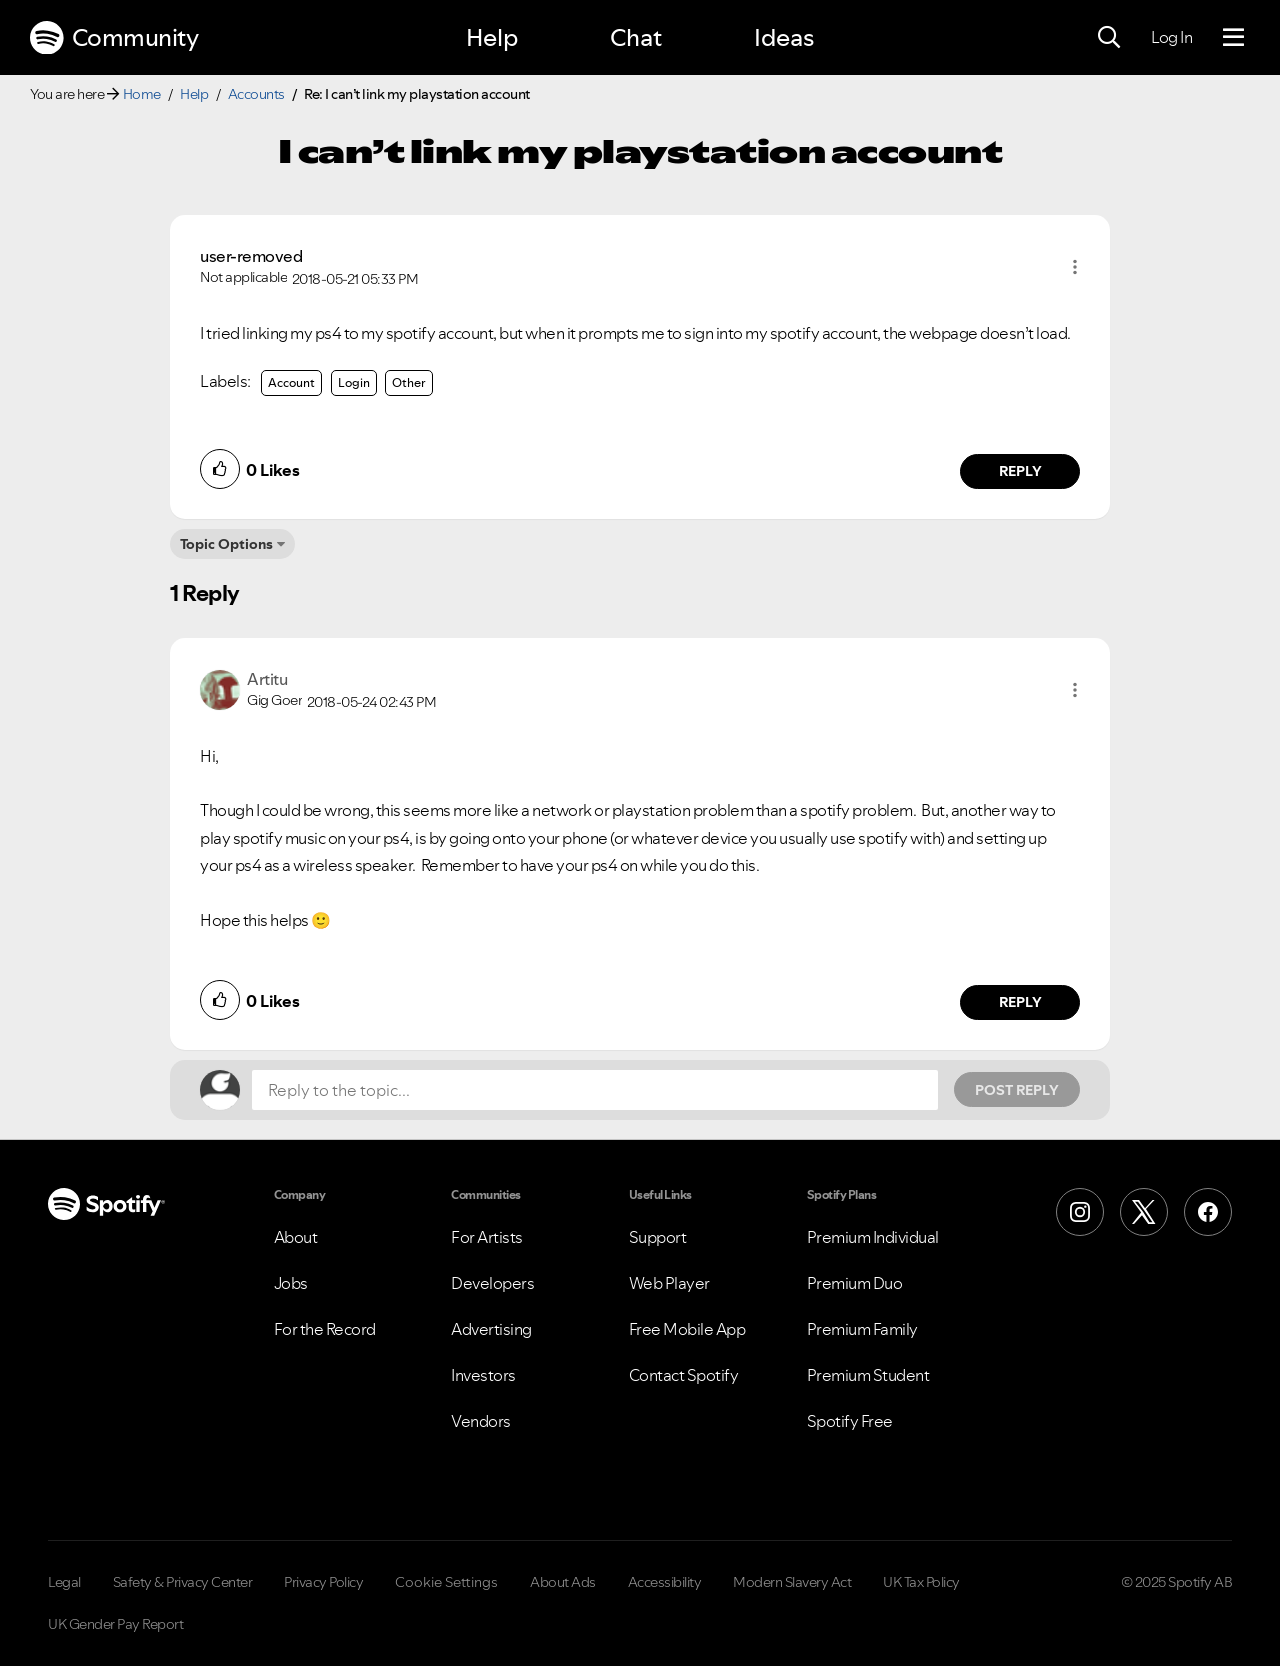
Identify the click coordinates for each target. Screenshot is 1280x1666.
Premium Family (862, 1329)
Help (492, 37)
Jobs (291, 1283)
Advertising (491, 1329)
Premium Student (868, 1375)
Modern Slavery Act (792, 1582)
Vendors (481, 1421)
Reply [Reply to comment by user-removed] (1020, 471)
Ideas (784, 37)
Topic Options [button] (226, 544)
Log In (1171, 37)
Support (658, 1237)
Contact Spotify (684, 1375)
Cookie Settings (446, 1582)
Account (291, 382)
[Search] (1109, 38)
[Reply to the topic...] (595, 1090)
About (296, 1237)
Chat (636, 37)
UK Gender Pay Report (115, 1624)
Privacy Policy (323, 1582)
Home (142, 94)
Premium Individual (873, 1237)
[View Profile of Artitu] (267, 679)
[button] (1075, 267)
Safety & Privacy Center (183, 1582)
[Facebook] (1208, 1212)
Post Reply (1017, 1090)
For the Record (325, 1329)
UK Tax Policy (921, 1582)
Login (354, 382)
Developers (492, 1283)
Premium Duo (855, 1283)
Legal (64, 1582)
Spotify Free (850, 1421)
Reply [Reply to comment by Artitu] (1020, 1002)
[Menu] (1233, 38)
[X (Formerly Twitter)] (1144, 1212)
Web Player (669, 1283)
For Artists (487, 1237)
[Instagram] (1080, 1212)
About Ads (563, 1582)
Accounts (256, 94)
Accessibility (665, 1582)
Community (114, 38)
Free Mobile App (687, 1329)
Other (409, 382)
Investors (483, 1375)
